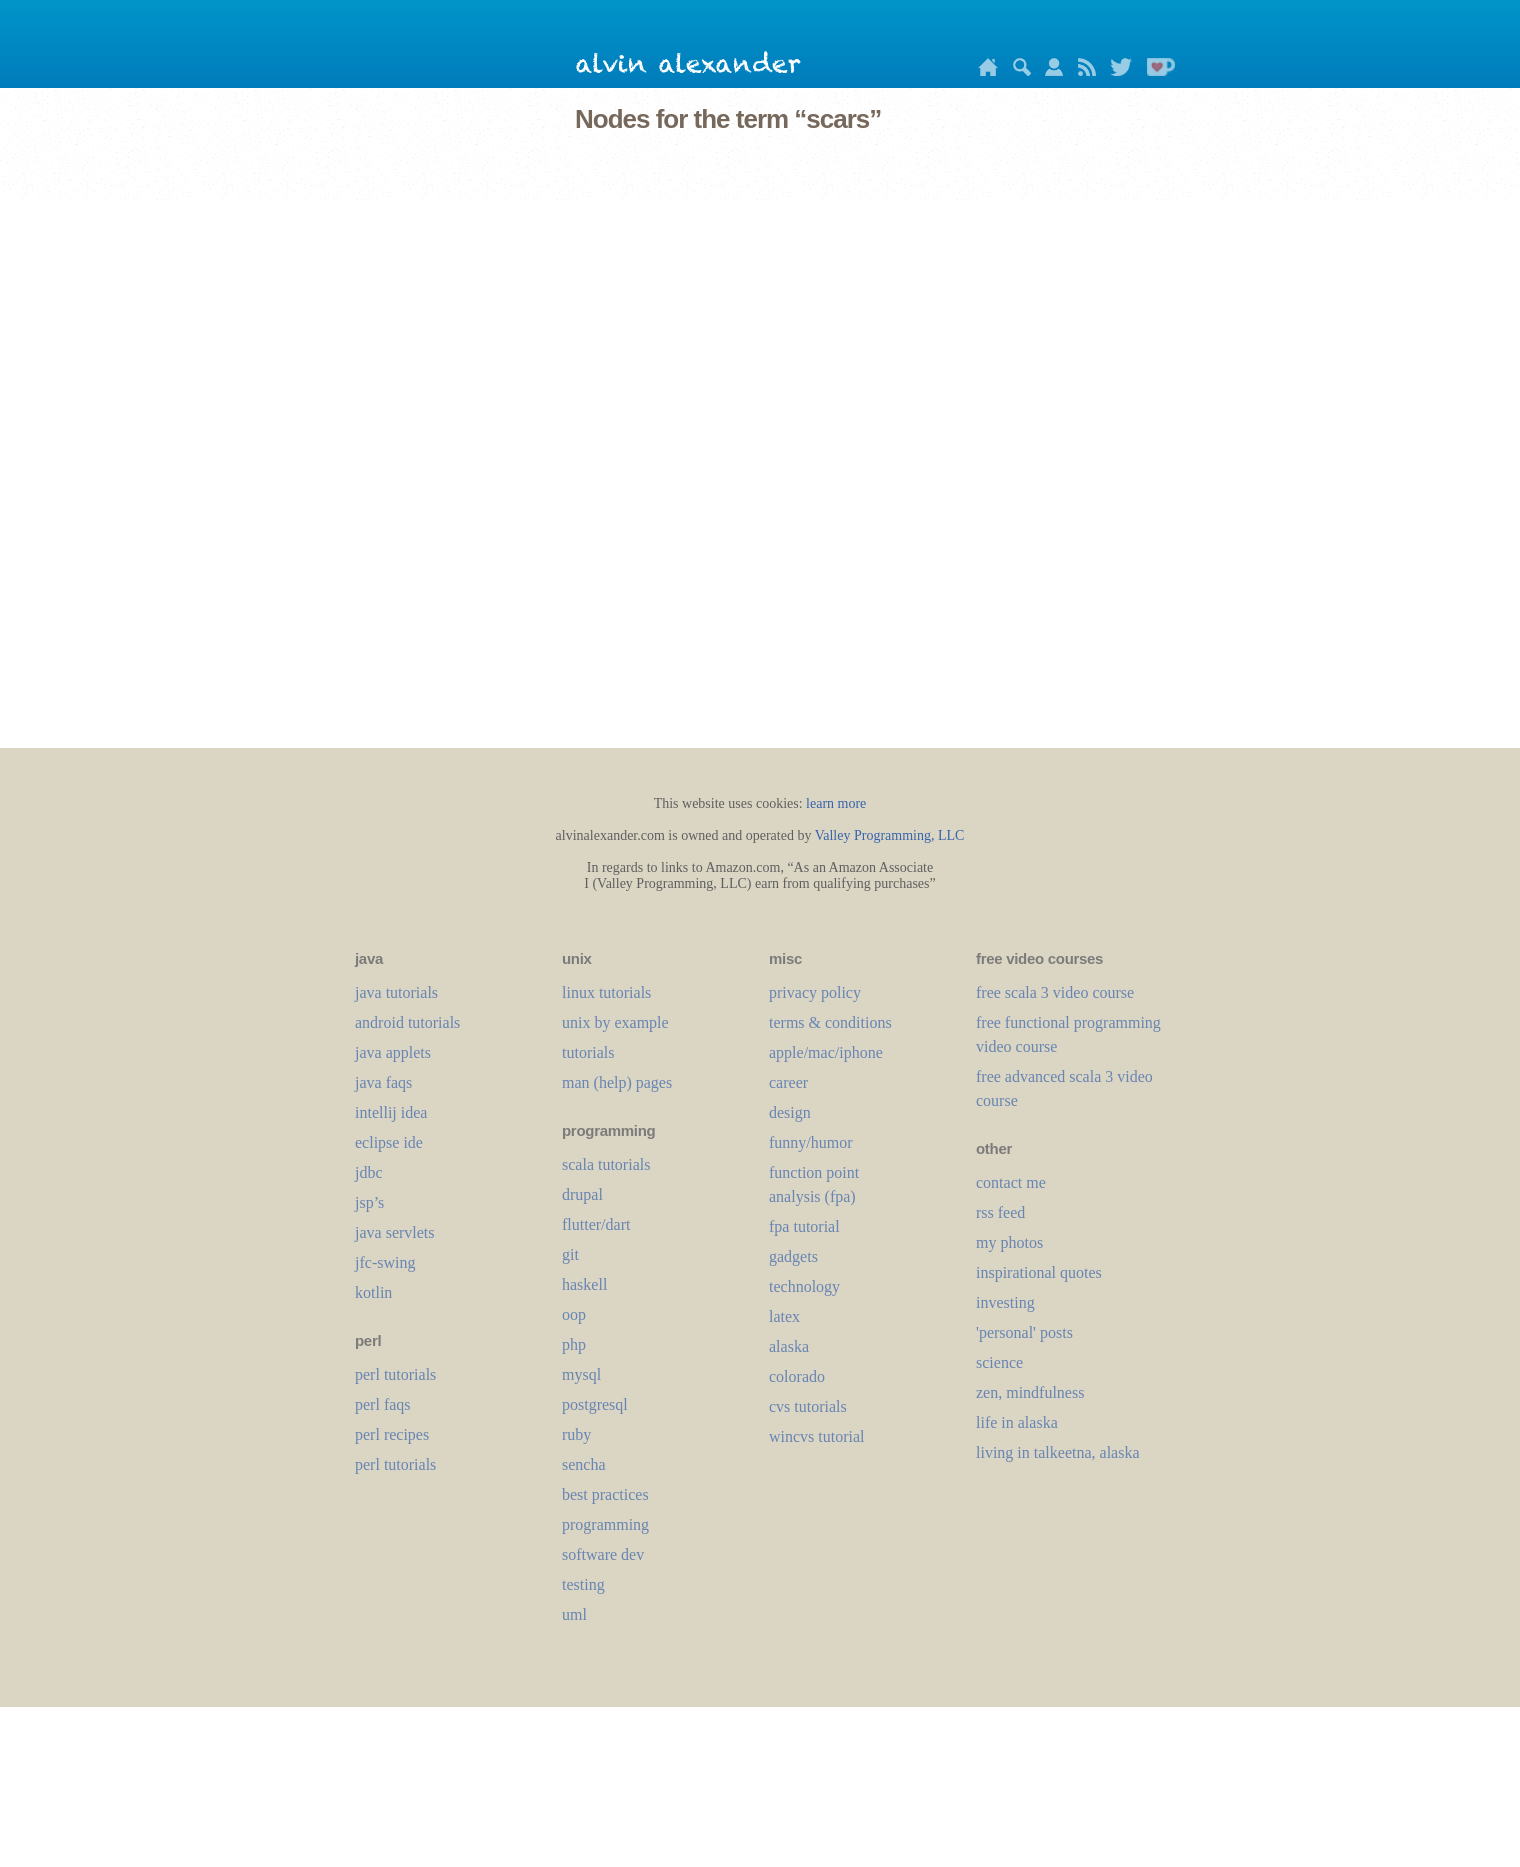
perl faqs (383, 1404)
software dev (603, 1554)
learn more (836, 803)
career (788, 1082)
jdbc (369, 1172)
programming (605, 1524)
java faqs (383, 1082)
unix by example (615, 1022)
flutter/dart (596, 1224)
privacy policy (815, 992)
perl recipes (392, 1434)
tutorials (588, 1052)
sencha (584, 1464)
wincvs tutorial (817, 1436)
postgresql (595, 1404)
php (574, 1344)
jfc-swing (385, 1262)
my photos (1009, 1242)
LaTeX (784, 1316)
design (790, 1112)
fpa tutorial (804, 1226)
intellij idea (391, 1112)
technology (804, 1286)
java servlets (395, 1232)
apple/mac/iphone (826, 1052)
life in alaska (1017, 1422)
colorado (797, 1376)
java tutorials (396, 992)
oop (574, 1314)
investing (1005, 1302)
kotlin (373, 1292)
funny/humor (811, 1142)
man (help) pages (617, 1082)
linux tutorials (606, 992)
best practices (605, 1494)
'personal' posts (1024, 1332)
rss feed (1000, 1212)
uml (574, 1614)
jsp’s (369, 1202)
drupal (582, 1194)
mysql (581, 1374)
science (999, 1362)
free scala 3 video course (1055, 992)
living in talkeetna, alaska (1058, 1452)
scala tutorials (606, 1164)
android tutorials (407, 1022)
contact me (1011, 1182)
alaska (789, 1346)
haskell (584, 1284)
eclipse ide (389, 1142)
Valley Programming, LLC (890, 835)
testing (583, 1584)
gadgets (793, 1256)
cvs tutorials (808, 1406)
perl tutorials (395, 1374)
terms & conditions (830, 1022)
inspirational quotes (1039, 1272)
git (570, 1254)
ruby (576, 1434)
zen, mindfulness (1030, 1392)
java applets (393, 1052)
